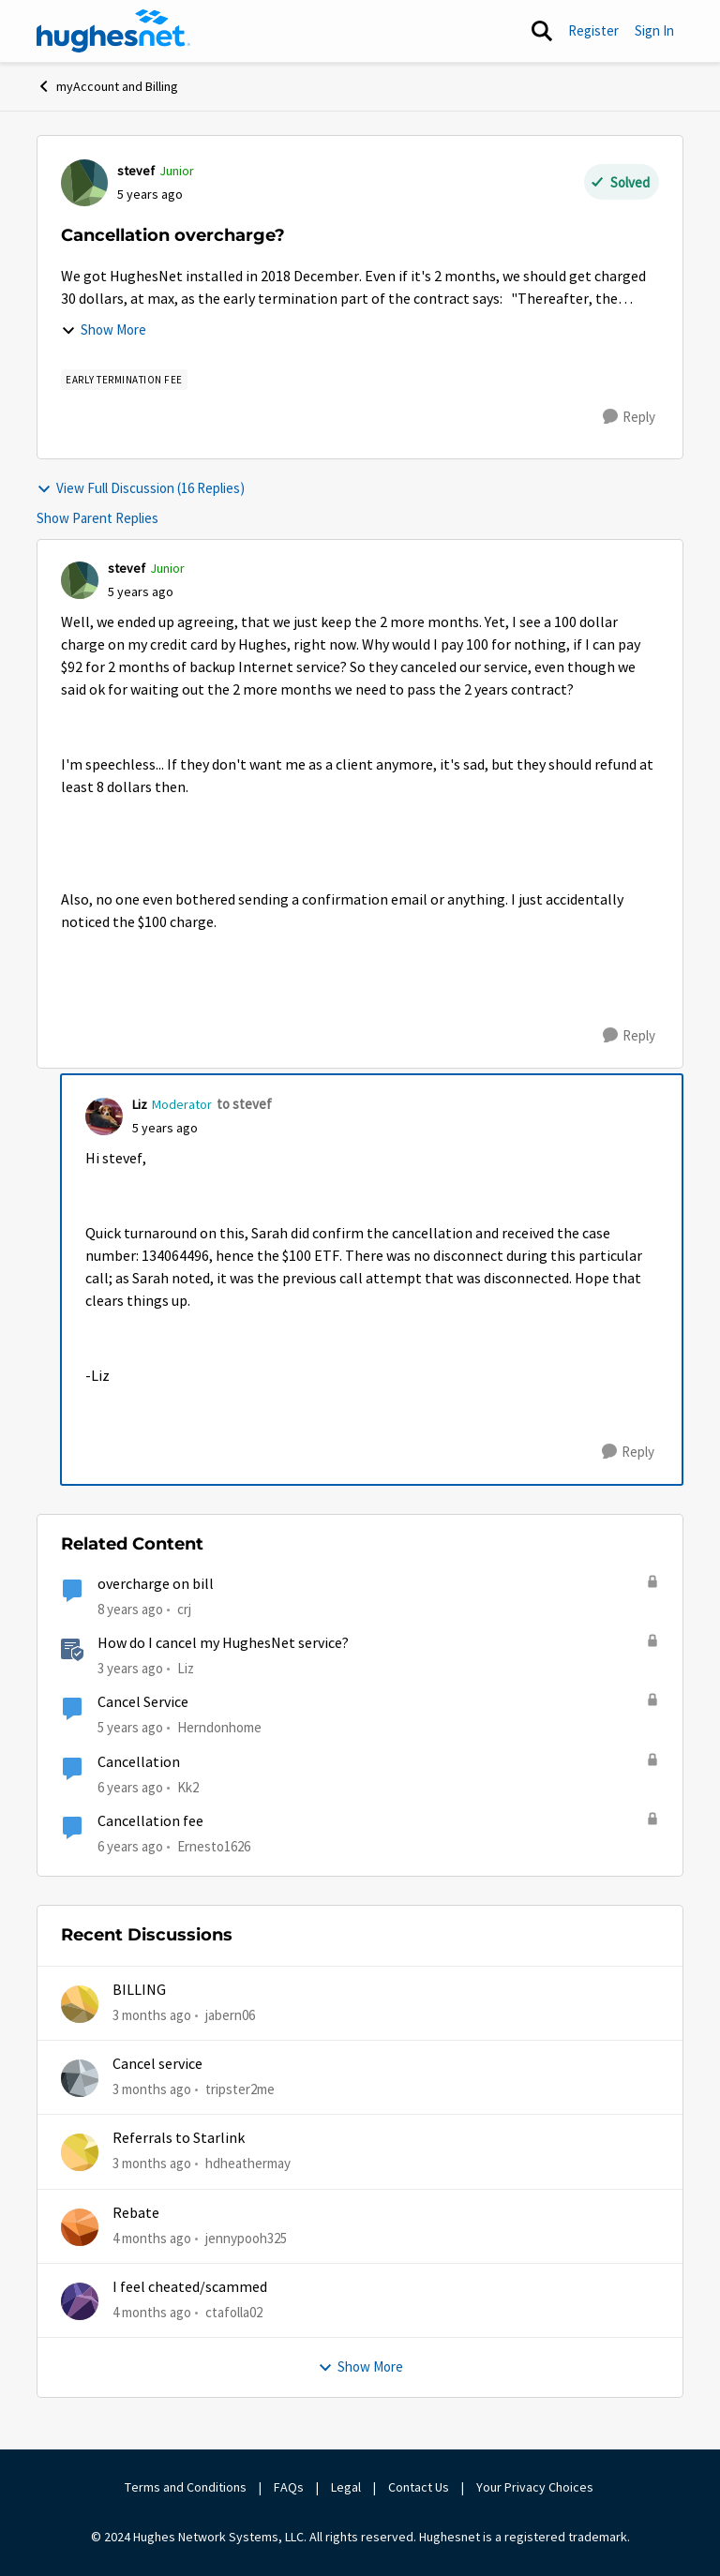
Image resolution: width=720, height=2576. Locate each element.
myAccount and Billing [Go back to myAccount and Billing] (107, 86)
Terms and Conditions (186, 2487)
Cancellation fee (150, 1821)
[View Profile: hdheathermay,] (79, 2152)
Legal (346, 2487)
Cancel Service (143, 1702)
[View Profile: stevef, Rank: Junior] (84, 182)
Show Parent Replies (97, 518)
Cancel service (157, 2064)
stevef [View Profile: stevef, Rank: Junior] (136, 170)
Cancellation (139, 1762)
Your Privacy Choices (536, 2487)
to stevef (244, 1104)
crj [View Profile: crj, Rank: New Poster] (184, 1609)
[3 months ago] (151, 2015)
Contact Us (418, 2487)
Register (593, 30)
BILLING (139, 1990)
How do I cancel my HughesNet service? (223, 1643)
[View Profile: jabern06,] (79, 2004)
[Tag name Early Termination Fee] (124, 379)
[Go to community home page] (113, 30)
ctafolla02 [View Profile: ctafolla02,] (233, 2312)
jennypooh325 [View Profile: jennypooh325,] (246, 2237)
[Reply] (629, 417)
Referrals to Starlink (178, 2138)
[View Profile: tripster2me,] (79, 2078)
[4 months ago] (151, 2238)
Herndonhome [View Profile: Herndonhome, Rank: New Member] (219, 1727)
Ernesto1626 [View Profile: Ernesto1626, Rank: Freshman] (213, 1846)
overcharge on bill (156, 1584)
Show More (103, 329)
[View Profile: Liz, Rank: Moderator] (104, 1116)
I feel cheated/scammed (189, 2287)
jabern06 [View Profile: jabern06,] (230, 2014)
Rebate (135, 2213)
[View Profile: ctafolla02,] (79, 2301)
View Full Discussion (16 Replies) (141, 488)
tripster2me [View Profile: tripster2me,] (240, 2089)
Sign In (654, 30)
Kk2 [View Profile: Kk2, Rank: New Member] (188, 1786)
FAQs (289, 2487)
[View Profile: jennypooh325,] (79, 2227)
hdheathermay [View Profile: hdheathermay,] (248, 2163)
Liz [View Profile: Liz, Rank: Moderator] (139, 1104)
